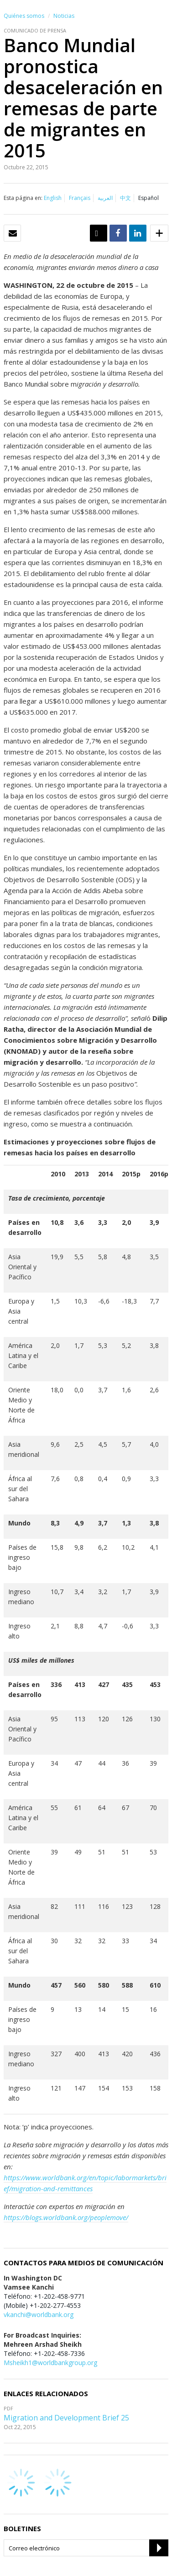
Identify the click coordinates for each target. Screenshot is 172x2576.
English (53, 198)
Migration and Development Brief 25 (66, 2418)
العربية (105, 198)
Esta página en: (23, 198)
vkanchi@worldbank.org (38, 2314)
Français (79, 198)
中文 (125, 198)
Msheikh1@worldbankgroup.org (50, 2362)
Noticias (63, 16)
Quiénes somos (24, 16)
